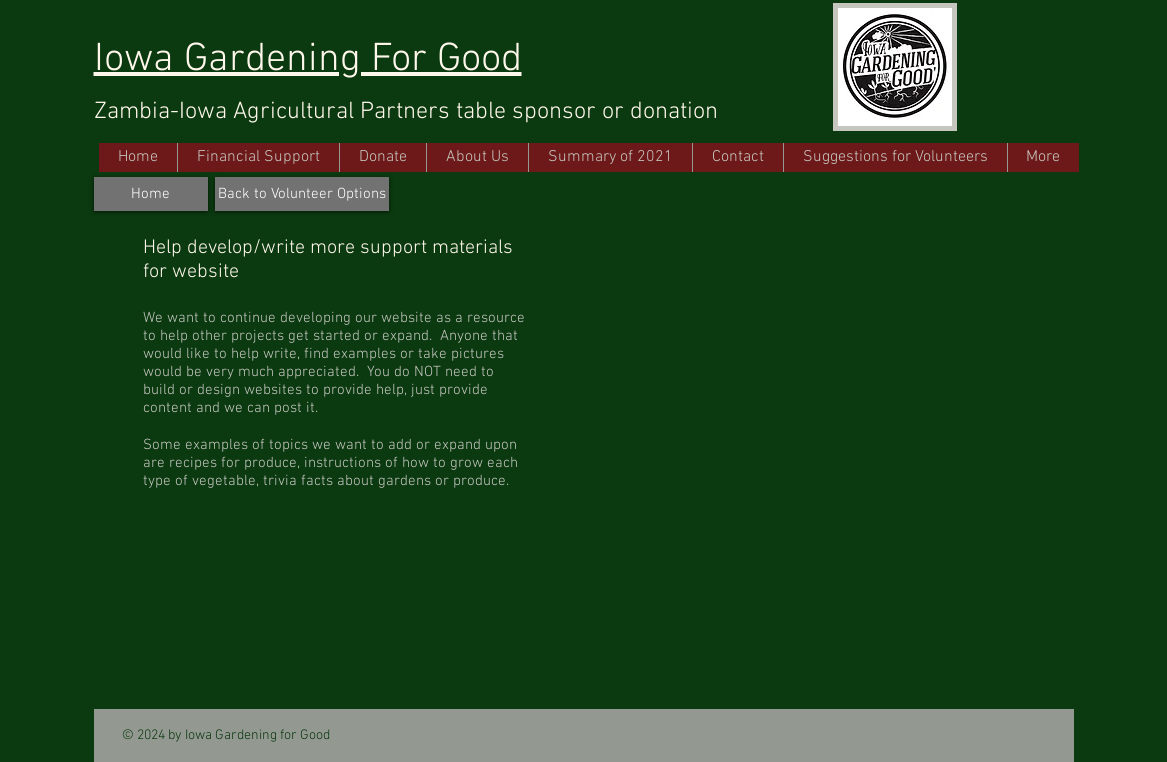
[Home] (151, 194)
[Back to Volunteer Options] (302, 194)
